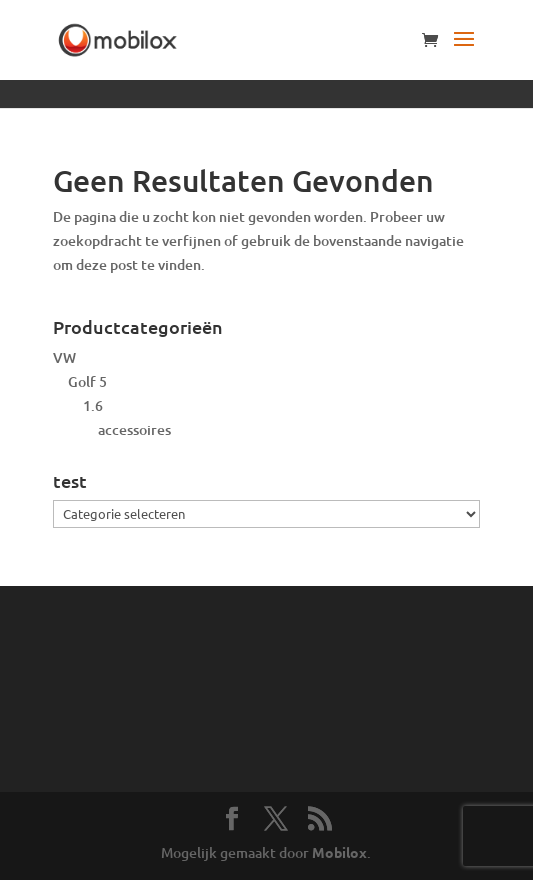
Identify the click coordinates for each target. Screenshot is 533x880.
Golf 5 (87, 381)
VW (64, 357)
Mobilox (339, 852)
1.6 (93, 405)
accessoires (134, 429)
